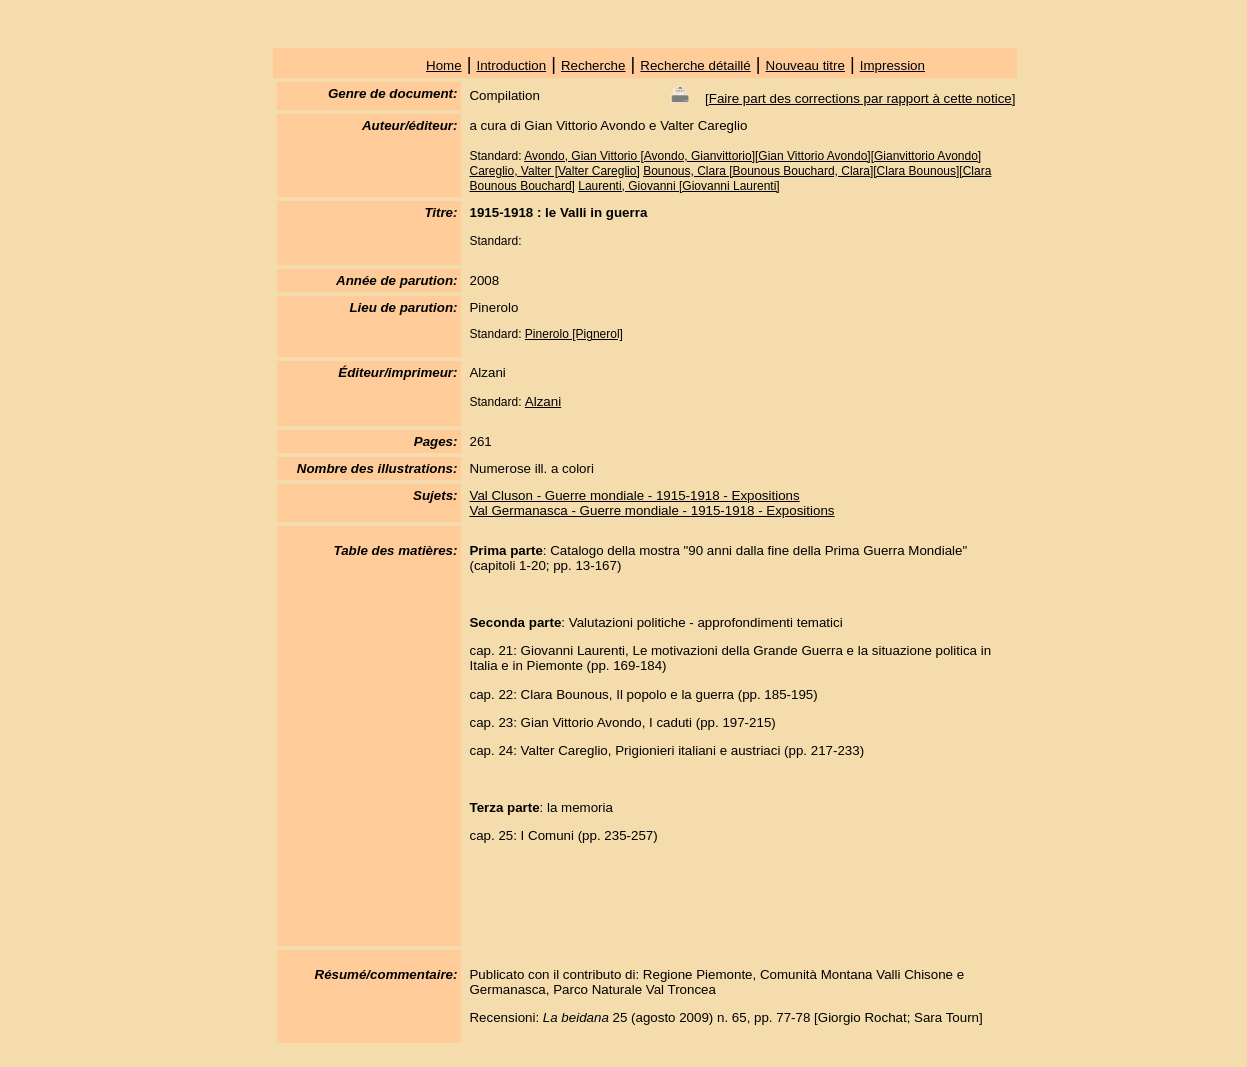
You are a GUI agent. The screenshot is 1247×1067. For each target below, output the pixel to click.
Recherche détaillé (695, 65)
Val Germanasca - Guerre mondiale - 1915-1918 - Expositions (651, 510)
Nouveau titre (805, 65)
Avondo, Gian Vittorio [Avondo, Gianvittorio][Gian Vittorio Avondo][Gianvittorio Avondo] (752, 156)
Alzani (543, 401)
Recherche (593, 65)
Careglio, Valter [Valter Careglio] (554, 171)
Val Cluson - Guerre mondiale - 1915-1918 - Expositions (634, 495)
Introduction (511, 65)
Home (444, 65)
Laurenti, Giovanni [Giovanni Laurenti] (678, 186)
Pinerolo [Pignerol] (574, 334)
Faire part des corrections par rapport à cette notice (860, 98)
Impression (892, 65)
